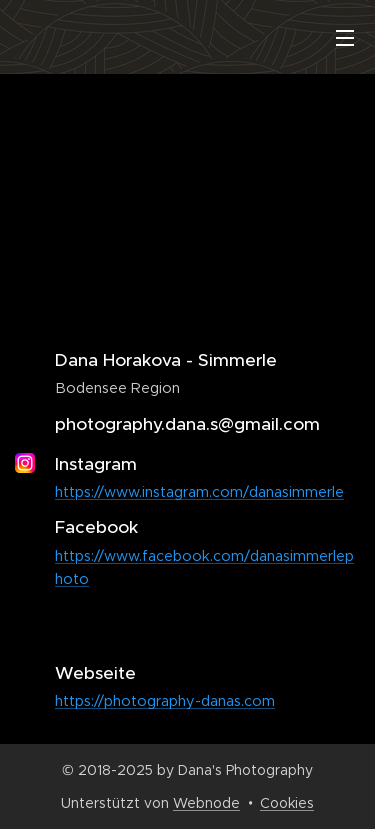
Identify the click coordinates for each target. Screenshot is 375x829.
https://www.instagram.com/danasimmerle (199, 492)
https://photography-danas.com (165, 701)
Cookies (287, 803)
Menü (345, 38)
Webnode (206, 803)
